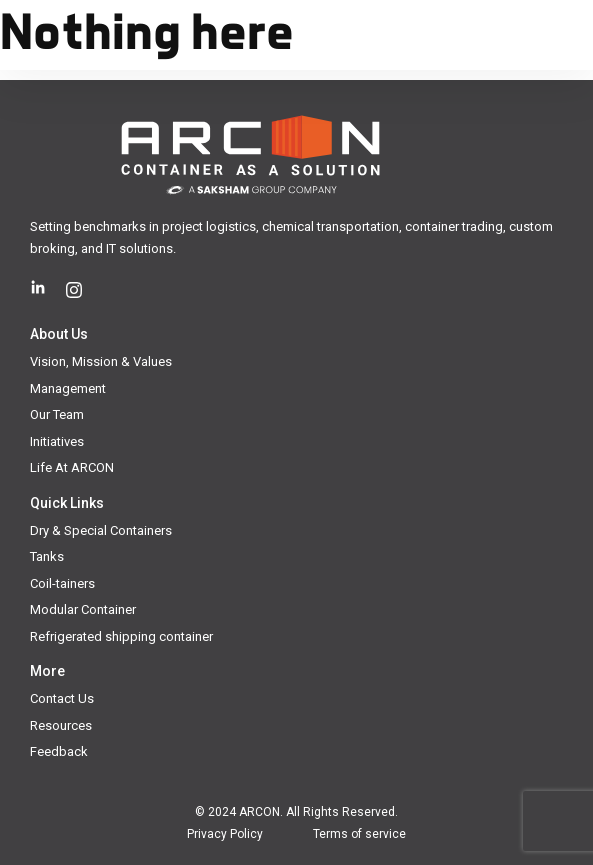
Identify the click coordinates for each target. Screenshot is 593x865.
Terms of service (359, 834)
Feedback (59, 751)
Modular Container (83, 609)
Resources (61, 725)
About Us (59, 334)
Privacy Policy (225, 834)
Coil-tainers (62, 583)
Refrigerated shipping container (121, 636)
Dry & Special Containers (101, 530)
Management (68, 388)
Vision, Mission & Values (101, 361)
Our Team (57, 414)
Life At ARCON (72, 467)
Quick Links (67, 503)
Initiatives (57, 441)
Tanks (47, 556)
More (47, 671)
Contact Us (62, 698)
